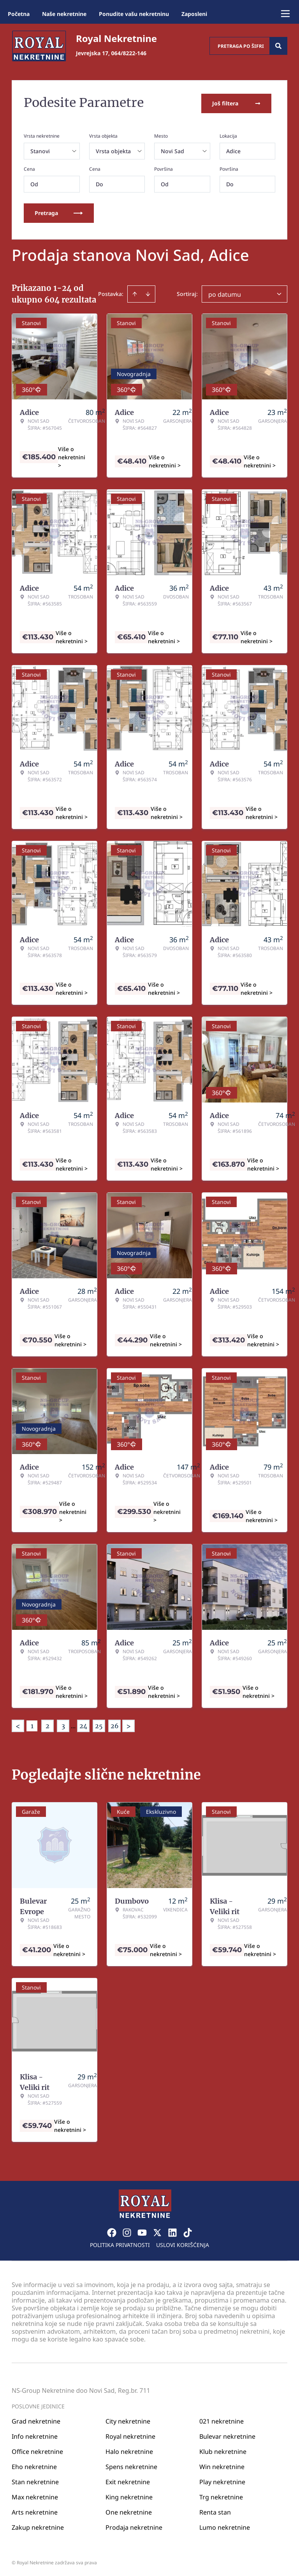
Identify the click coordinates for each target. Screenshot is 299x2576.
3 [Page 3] (63, 1724)
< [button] (18, 1724)
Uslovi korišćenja (182, 2243)
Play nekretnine (222, 2480)
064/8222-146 (128, 53)
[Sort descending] (148, 292)
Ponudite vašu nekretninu (134, 14)
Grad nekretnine (36, 2419)
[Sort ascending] (135, 292)
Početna (19, 14)
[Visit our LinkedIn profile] (172, 2230)
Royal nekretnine (130, 2434)
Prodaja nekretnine (134, 2525)
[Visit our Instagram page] (127, 2230)
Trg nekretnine (221, 2495)
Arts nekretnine (35, 2510)
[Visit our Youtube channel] (142, 2230)
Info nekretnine (35, 2434)
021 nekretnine (221, 2419)
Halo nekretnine (129, 2449)
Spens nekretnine (131, 2464)
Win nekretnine (221, 2464)
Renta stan (215, 2510)
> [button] (128, 1724)
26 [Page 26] (115, 1724)
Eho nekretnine (34, 2464)
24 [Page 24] (83, 1724)
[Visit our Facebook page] (111, 2230)
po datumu (224, 293)
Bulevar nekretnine (227, 2434)
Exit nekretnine (128, 2480)
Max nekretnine (35, 2495)
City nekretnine (128, 2419)
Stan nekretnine (35, 2480)
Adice (233, 149)
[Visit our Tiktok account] (187, 2230)
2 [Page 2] (47, 1724)
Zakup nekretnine (38, 2525)
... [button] (73, 1724)
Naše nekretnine (64, 14)
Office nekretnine (37, 2449)
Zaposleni (194, 14)
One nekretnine (129, 2510)
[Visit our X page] (157, 2230)
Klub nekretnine (222, 2449)
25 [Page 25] (99, 1724)
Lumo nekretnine (224, 2525)
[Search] (278, 46)
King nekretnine (129, 2495)
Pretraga (59, 211)
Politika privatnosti (120, 2243)
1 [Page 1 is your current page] (32, 1724)
